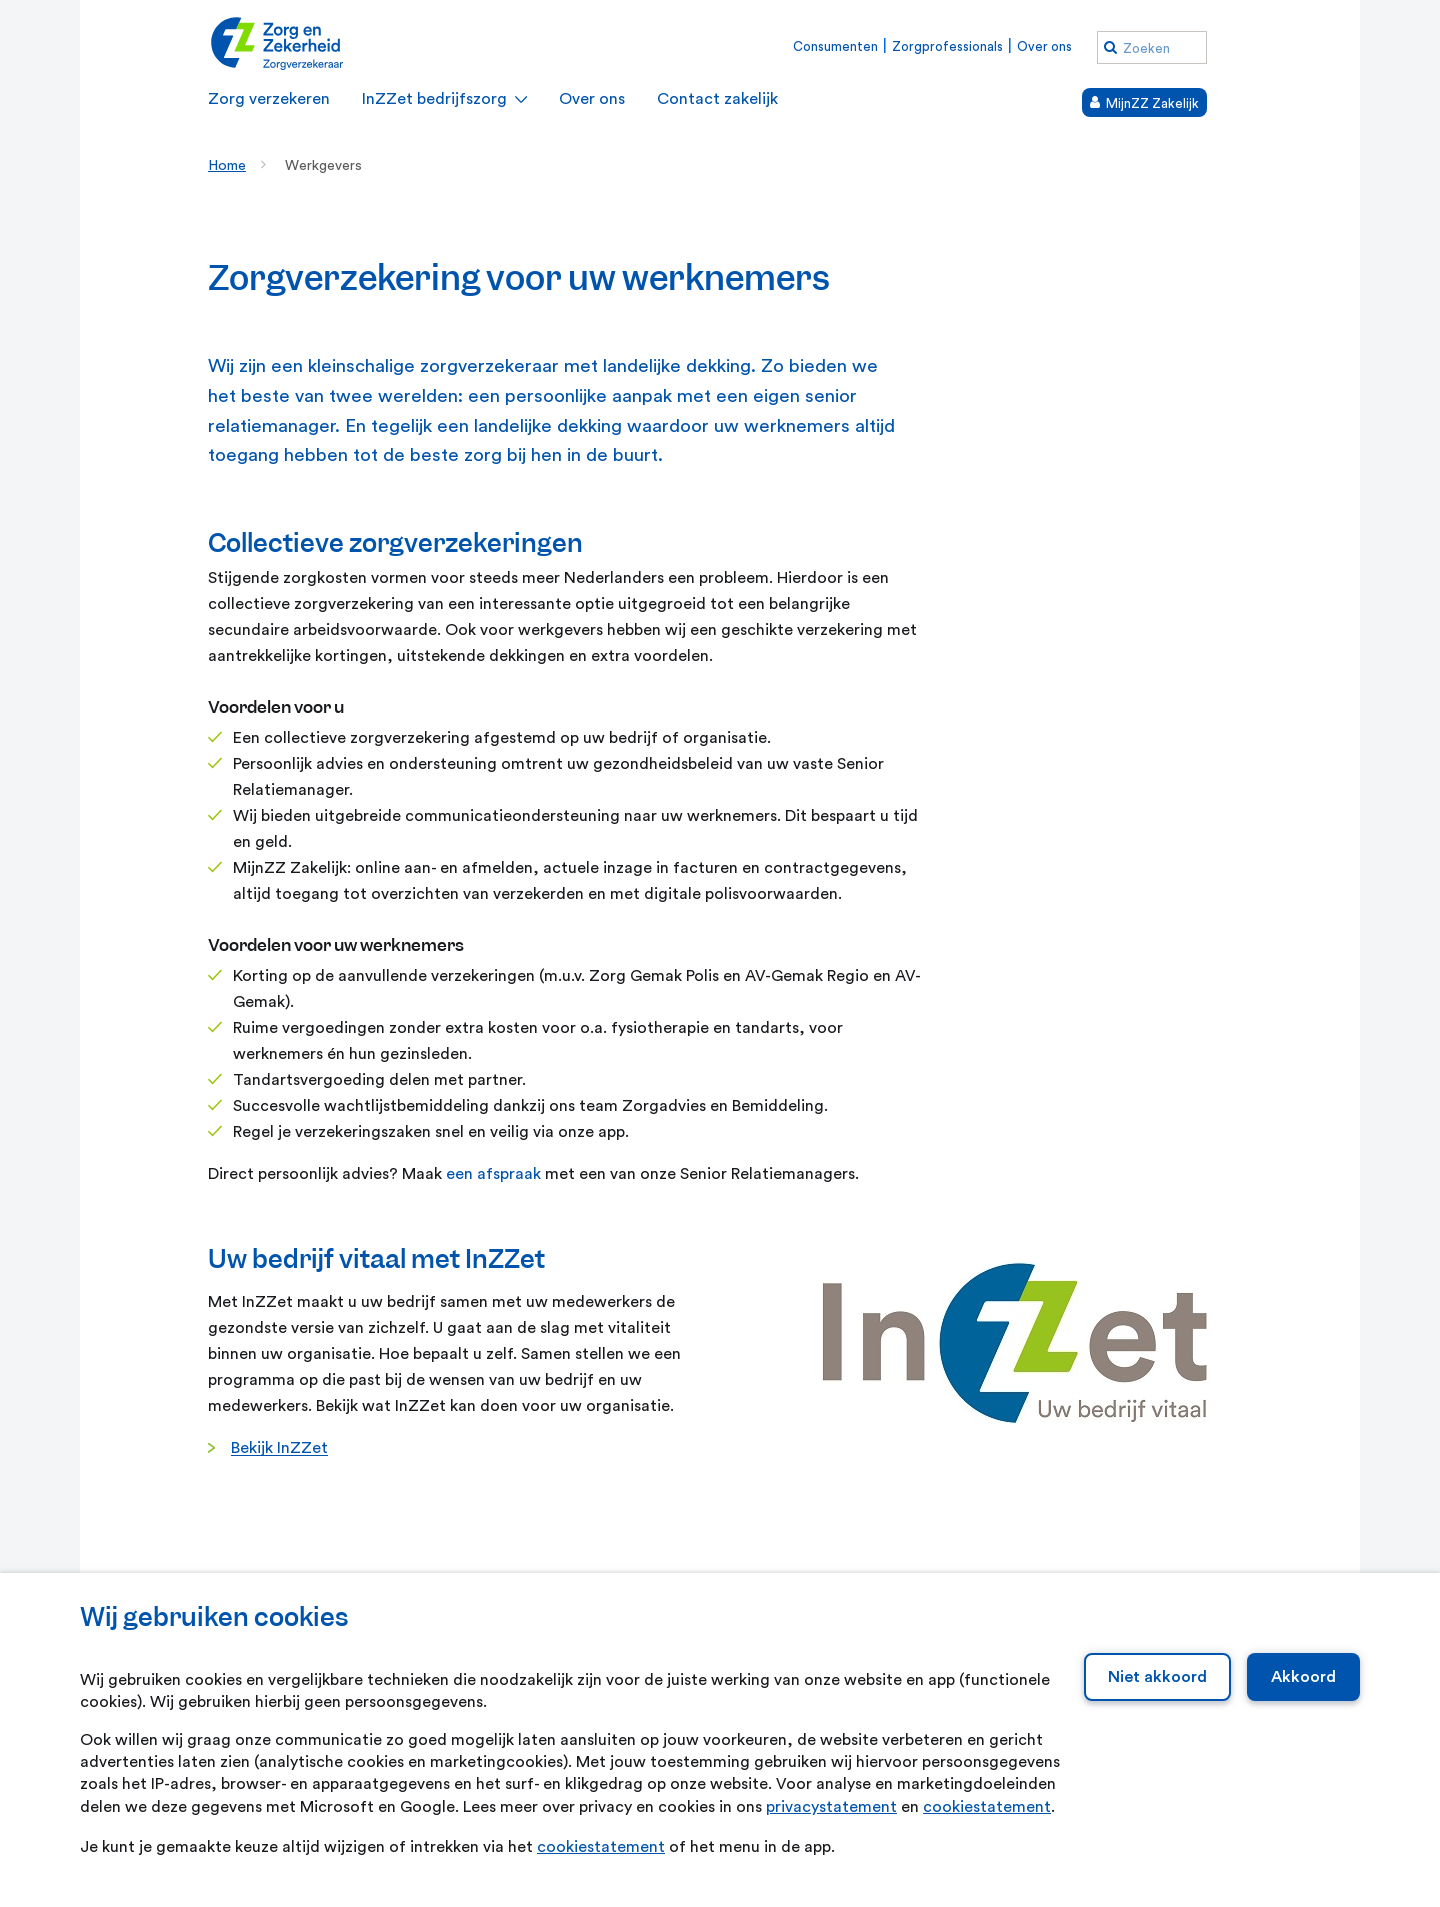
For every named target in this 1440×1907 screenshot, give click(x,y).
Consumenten (835, 46)
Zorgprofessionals (947, 46)
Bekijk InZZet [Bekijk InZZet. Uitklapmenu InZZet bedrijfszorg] (279, 1448)
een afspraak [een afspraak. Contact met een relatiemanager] (493, 1174)
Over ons (1044, 46)
